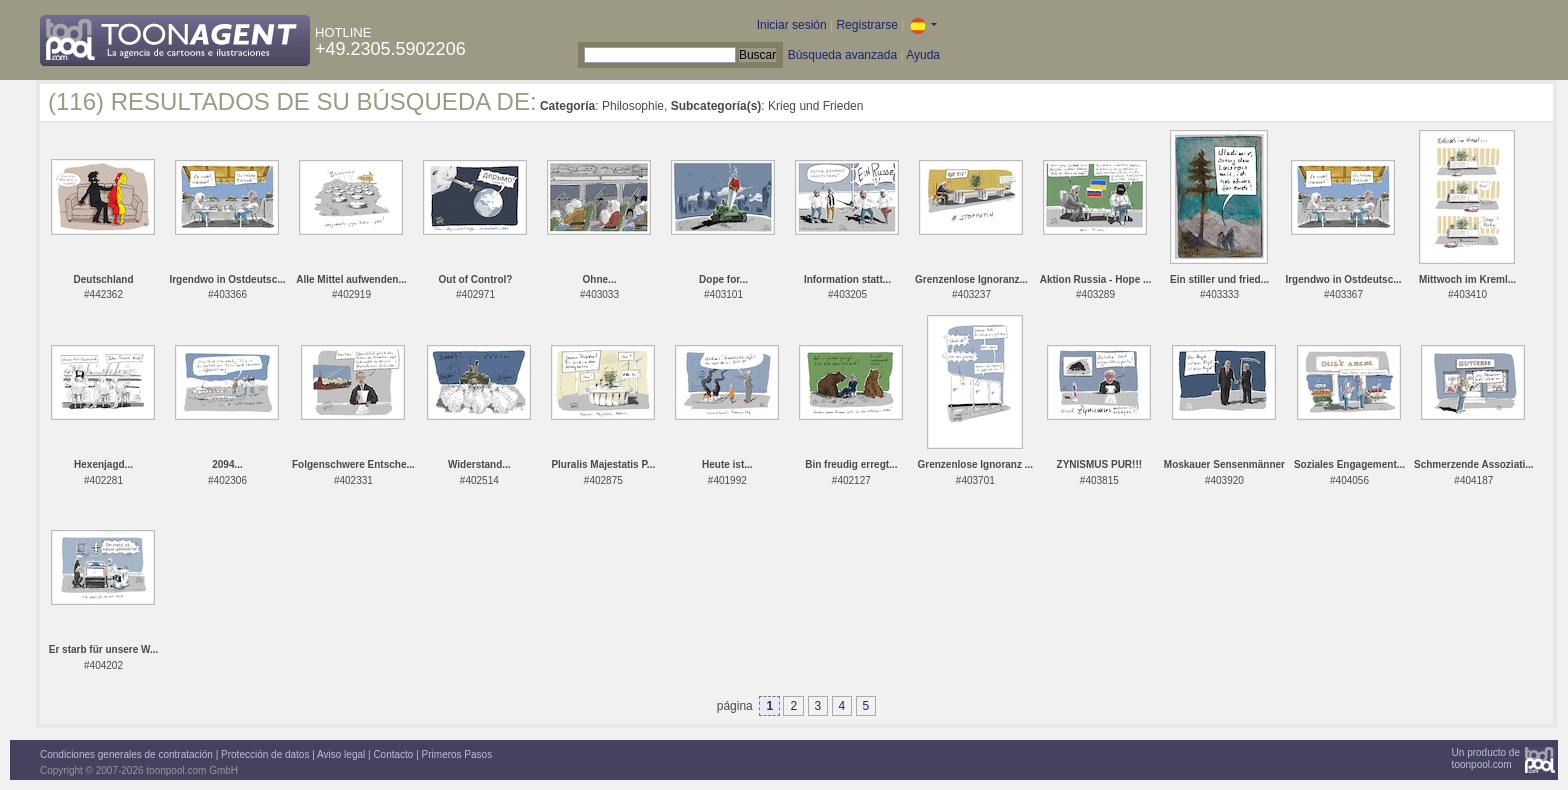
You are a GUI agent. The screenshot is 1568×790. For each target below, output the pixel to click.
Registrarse (866, 25)
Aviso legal (341, 754)
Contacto (393, 754)
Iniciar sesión (792, 25)
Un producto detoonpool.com (1486, 758)
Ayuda (923, 55)
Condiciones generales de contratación (126, 754)
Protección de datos (265, 754)
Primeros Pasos (457, 754)
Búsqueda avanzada (842, 55)
